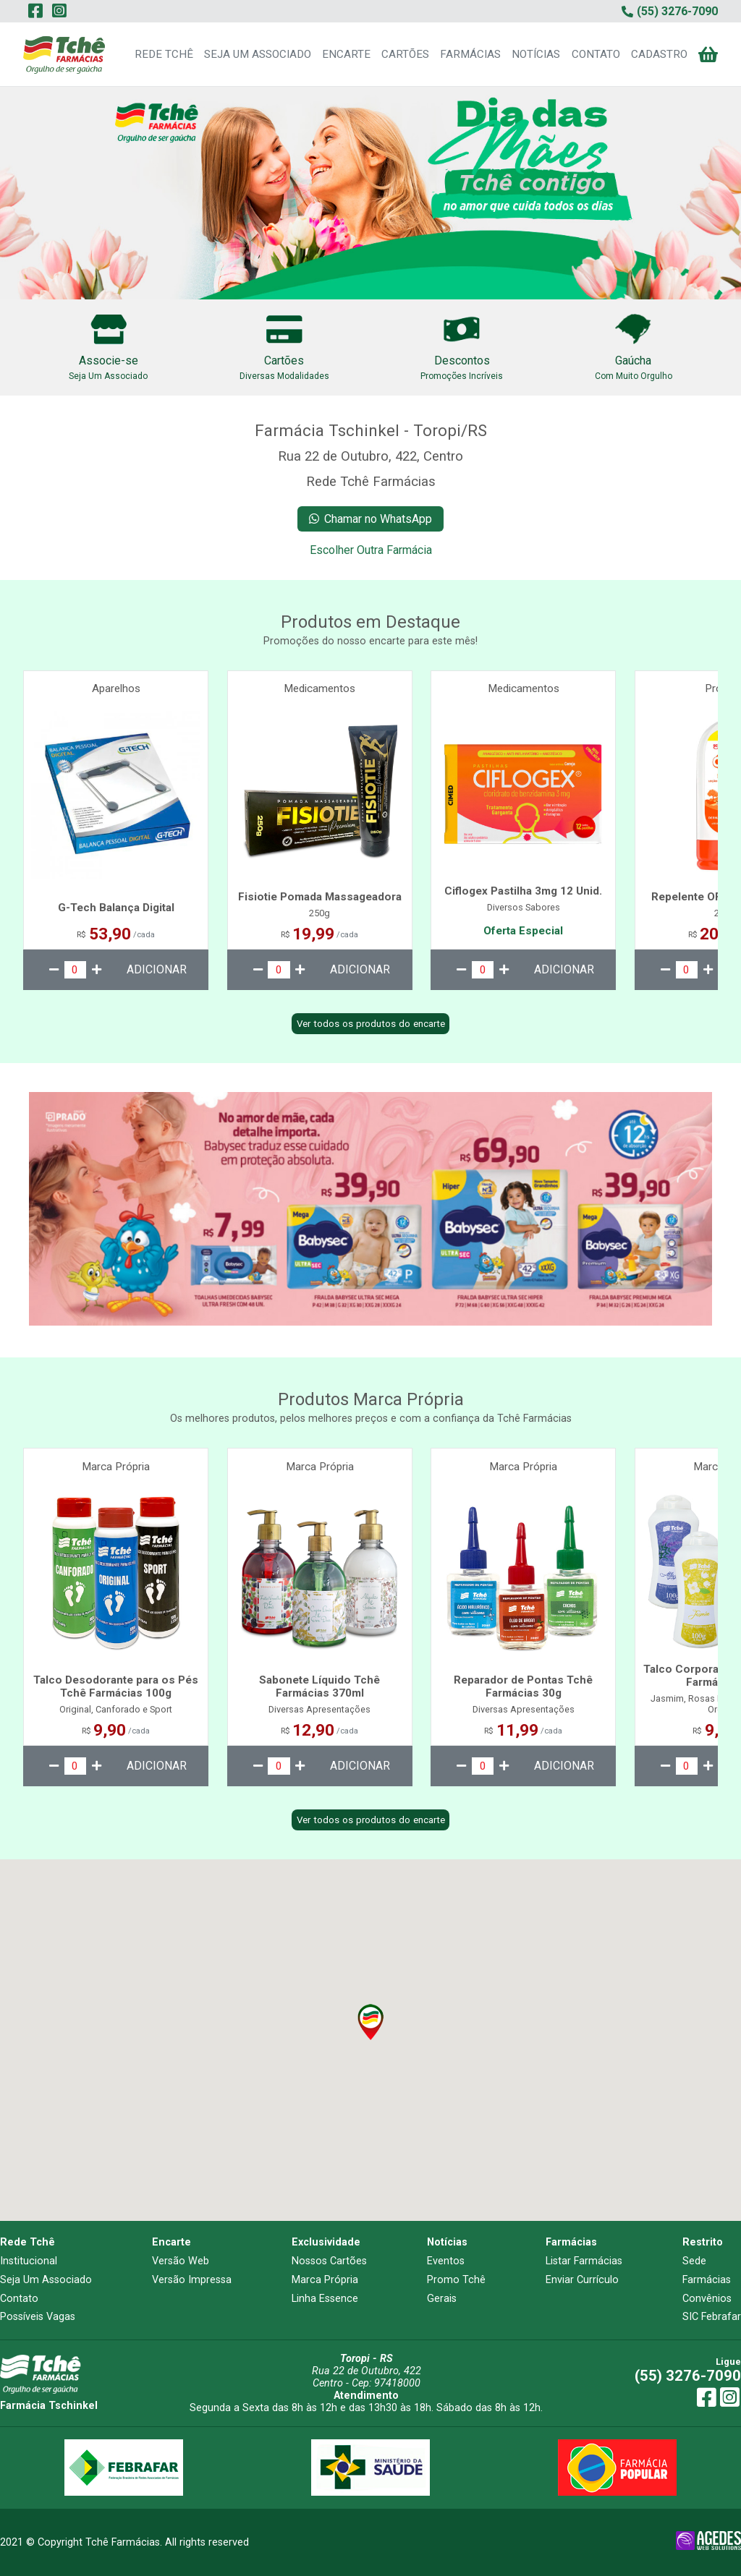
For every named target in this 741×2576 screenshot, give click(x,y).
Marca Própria (325, 2280)
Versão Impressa (192, 2280)
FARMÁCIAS (470, 54)
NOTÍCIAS (536, 54)
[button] (370, 2022)
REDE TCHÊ (164, 54)
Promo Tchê (456, 2280)
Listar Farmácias (584, 2261)
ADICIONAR (157, 969)
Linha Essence (325, 2299)
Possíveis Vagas (37, 2317)
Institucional (28, 2261)
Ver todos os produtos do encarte (371, 1023)
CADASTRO (659, 54)
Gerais (442, 2299)
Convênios (707, 2299)
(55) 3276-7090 (688, 2375)
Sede (694, 2261)
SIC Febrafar (711, 2317)
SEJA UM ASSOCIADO (257, 54)
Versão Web (180, 2261)
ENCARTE (346, 54)
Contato (19, 2299)
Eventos (446, 2261)
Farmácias (706, 2280)
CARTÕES (405, 54)
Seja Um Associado (46, 2280)
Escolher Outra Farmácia (371, 550)
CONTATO (596, 54)
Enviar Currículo (582, 2280)
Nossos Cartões (329, 2261)
